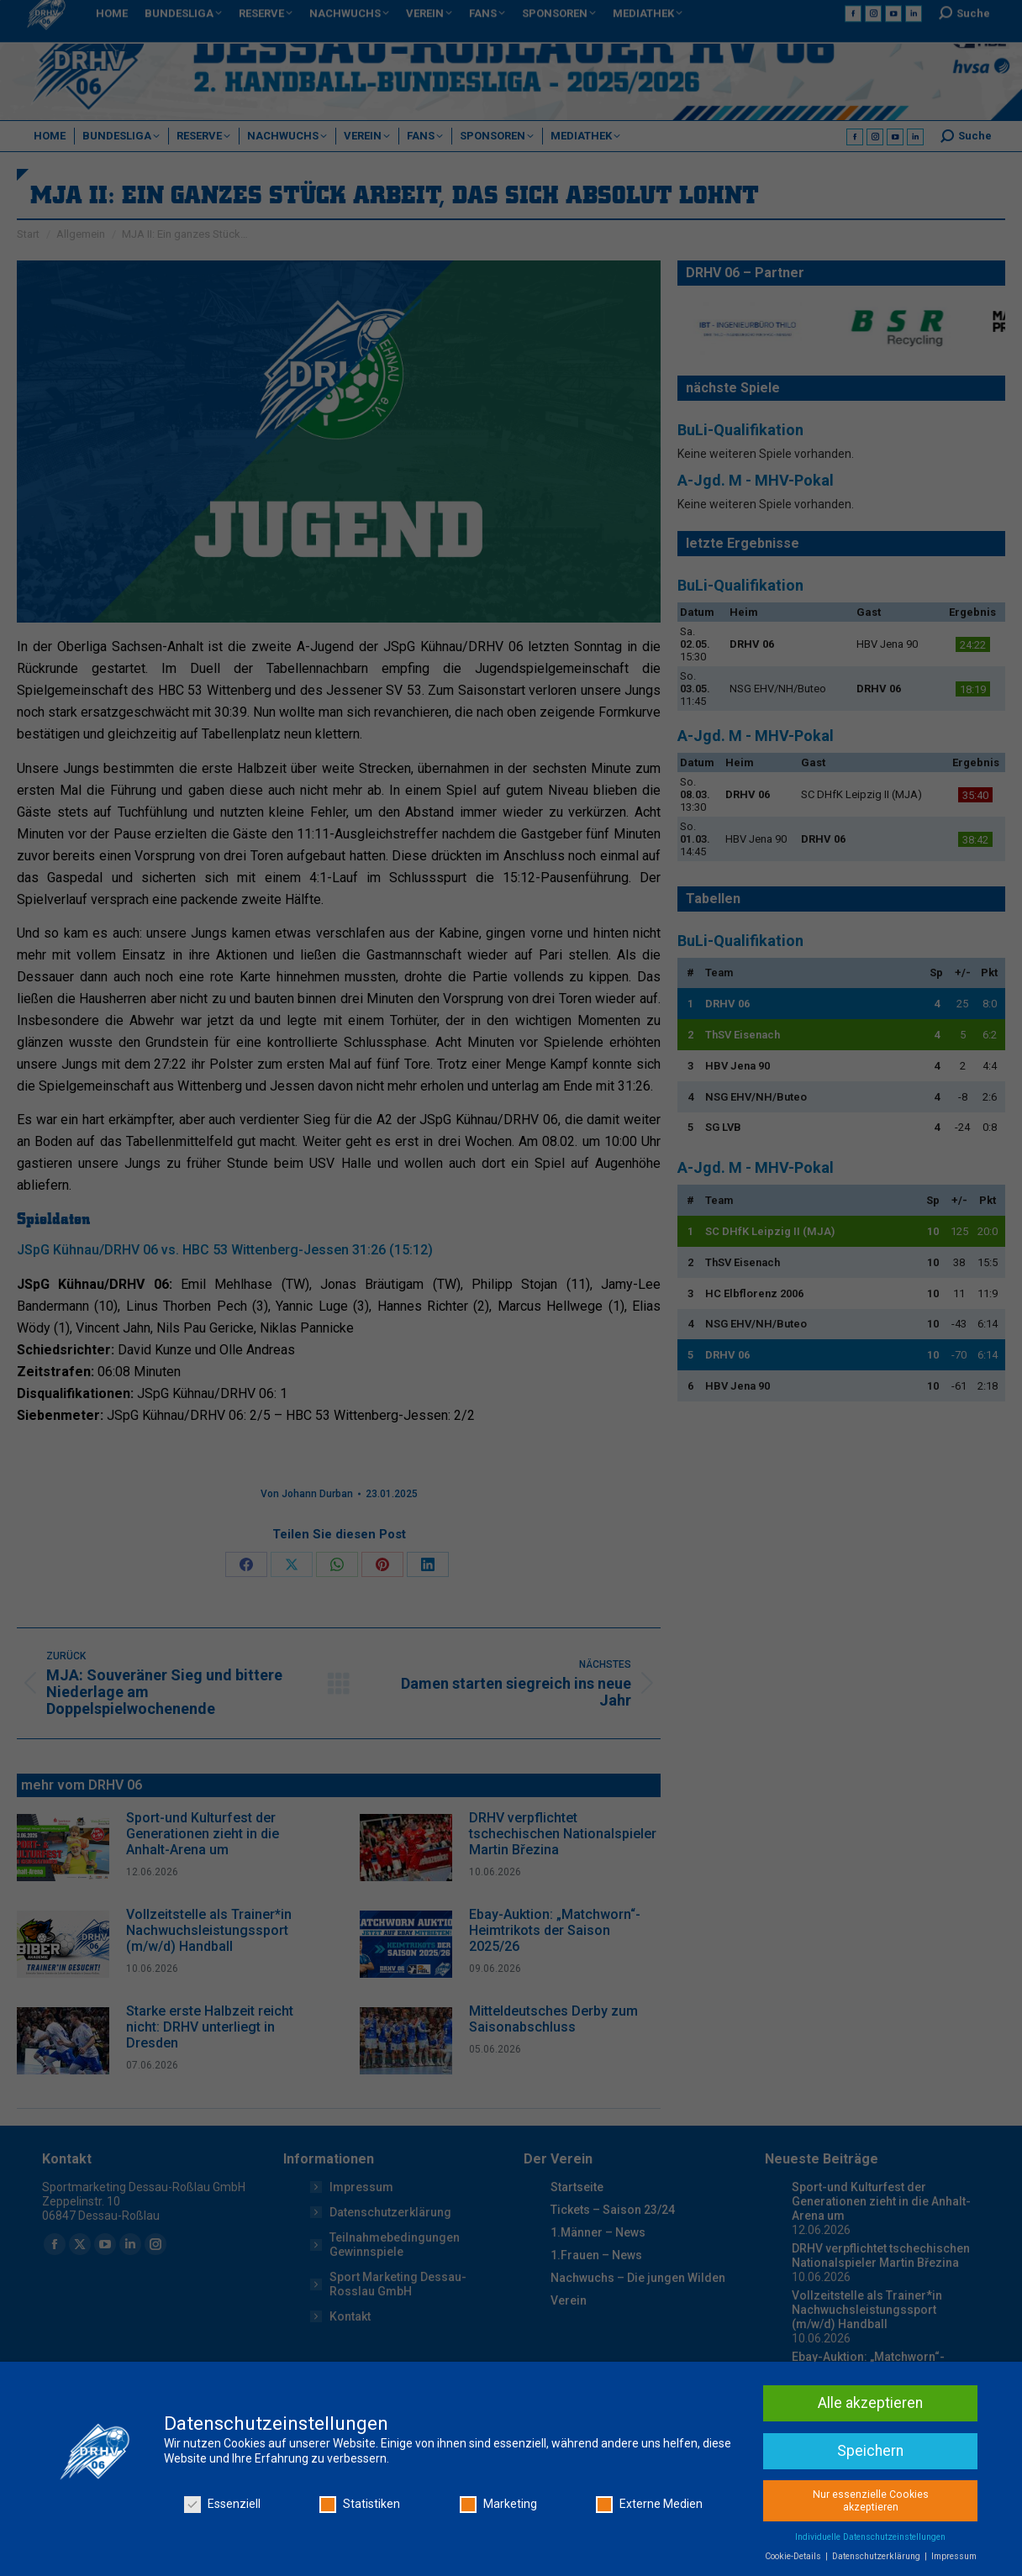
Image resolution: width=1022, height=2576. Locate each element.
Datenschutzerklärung (877, 2557)
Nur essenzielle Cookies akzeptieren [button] (871, 2501)
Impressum (954, 2557)
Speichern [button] (870, 2450)
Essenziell (222, 2505)
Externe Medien (649, 2505)
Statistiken (359, 2505)
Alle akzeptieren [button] (870, 2403)
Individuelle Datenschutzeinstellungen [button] (870, 2537)
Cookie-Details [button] (794, 2557)
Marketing (498, 2505)
